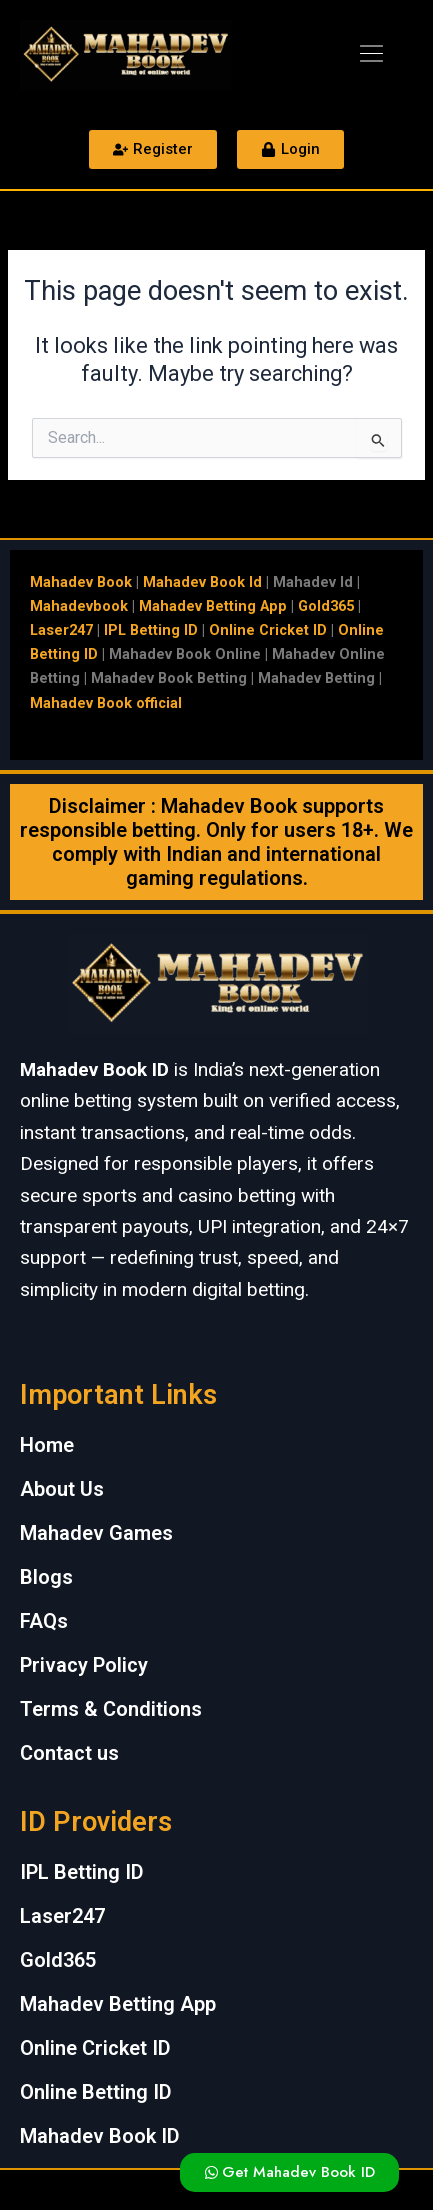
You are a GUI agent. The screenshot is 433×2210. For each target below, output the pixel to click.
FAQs (44, 1621)
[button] (371, 55)
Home (47, 1445)
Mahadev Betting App (213, 606)
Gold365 (326, 606)
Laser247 (61, 630)
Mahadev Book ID (100, 2136)
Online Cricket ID (268, 630)
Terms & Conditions (111, 1709)
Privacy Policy (84, 1665)
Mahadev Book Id (202, 582)
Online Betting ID (96, 2092)
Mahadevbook (79, 606)
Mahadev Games (96, 1533)
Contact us (69, 1753)
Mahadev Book (81, 582)
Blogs (46, 1577)
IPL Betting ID (151, 630)
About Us (62, 1489)
